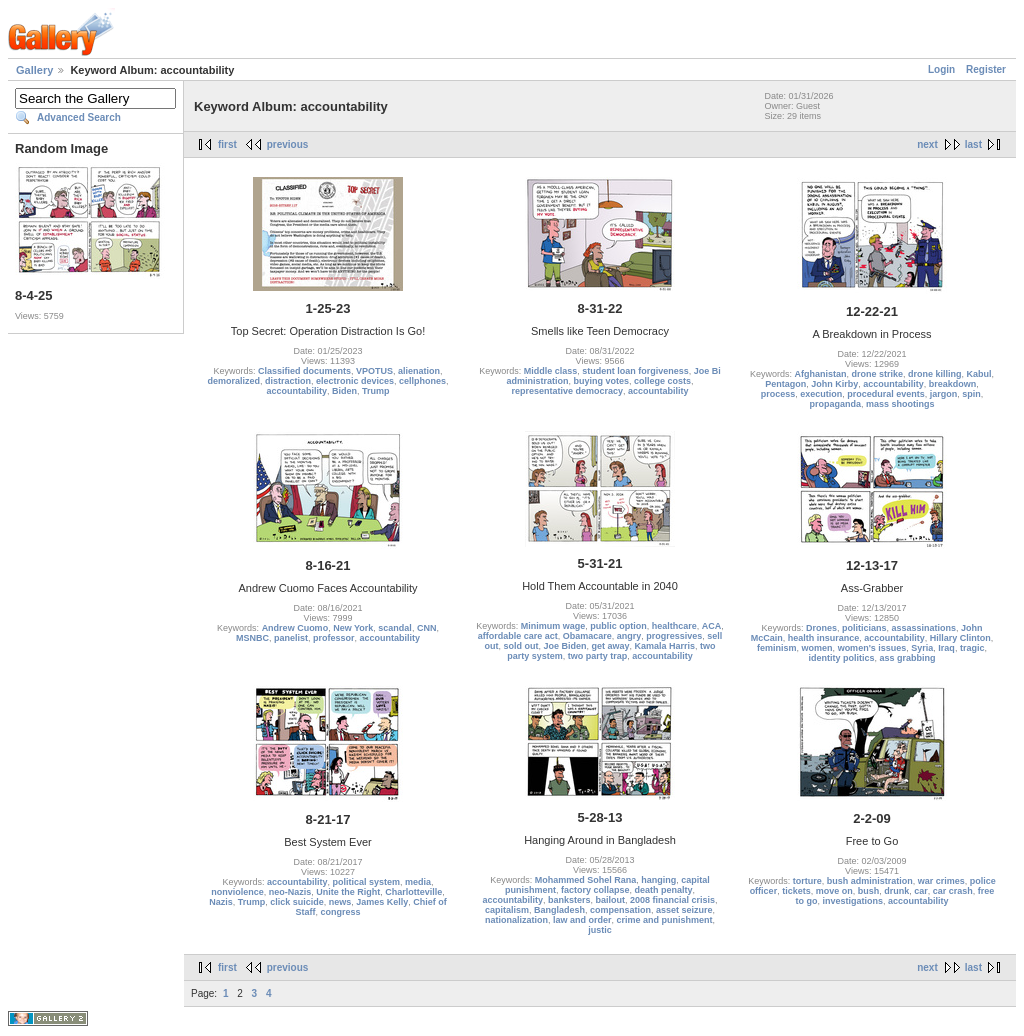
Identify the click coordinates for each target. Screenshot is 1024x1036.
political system (366, 882)
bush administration (870, 881)
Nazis (221, 902)
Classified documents (304, 371)
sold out (520, 646)
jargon (944, 394)
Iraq (946, 648)
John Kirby (834, 384)
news (340, 902)
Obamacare (587, 636)
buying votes (601, 381)
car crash (953, 891)
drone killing (935, 374)
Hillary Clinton (960, 638)
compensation (620, 910)
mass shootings (900, 404)
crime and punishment (665, 920)
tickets (796, 891)
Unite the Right (348, 892)
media (418, 882)
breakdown (953, 384)
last (973, 144)
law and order (582, 920)
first (227, 144)
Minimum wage (553, 626)
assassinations (924, 628)
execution (821, 394)
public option (618, 626)
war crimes (941, 881)
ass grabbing (908, 658)
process (778, 394)
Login (941, 69)
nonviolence (237, 892)
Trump (376, 391)
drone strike (877, 374)
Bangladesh (559, 910)
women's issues (872, 648)
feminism (777, 648)
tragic (972, 648)
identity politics (841, 658)
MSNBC (252, 638)
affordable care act (518, 636)
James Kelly (382, 902)
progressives (674, 636)
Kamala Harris (665, 646)
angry (629, 636)
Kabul (979, 374)
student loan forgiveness (635, 371)
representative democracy (567, 391)
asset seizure (684, 910)
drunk (896, 891)
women (817, 648)
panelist (291, 638)
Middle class (551, 371)
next (927, 144)
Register (986, 69)
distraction (288, 381)
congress (340, 912)
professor (334, 638)
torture (807, 881)
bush (869, 891)
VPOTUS (374, 371)
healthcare (674, 626)
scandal (395, 628)
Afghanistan (820, 374)
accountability (296, 391)
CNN (427, 628)
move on (834, 891)
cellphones (422, 381)
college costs (662, 381)
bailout (610, 900)
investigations (852, 901)
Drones (821, 628)
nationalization (516, 920)
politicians (864, 628)
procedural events (886, 394)
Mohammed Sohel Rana (586, 880)
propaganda (835, 404)
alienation (419, 371)
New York (353, 628)
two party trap (598, 656)
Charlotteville (413, 892)
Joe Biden (564, 646)
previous (288, 144)
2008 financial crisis (672, 900)
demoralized (233, 381)
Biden (344, 391)
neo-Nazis (290, 892)
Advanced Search (79, 117)
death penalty (664, 890)
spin (971, 394)
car (921, 891)
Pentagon (785, 384)
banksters (569, 900)
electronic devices (355, 381)
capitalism (507, 910)
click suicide (297, 902)
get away (610, 646)
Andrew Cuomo (295, 628)
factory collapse (595, 890)
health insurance (824, 638)
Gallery (34, 70)
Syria (922, 648)
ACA (712, 626)
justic (600, 930)
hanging (658, 880)
